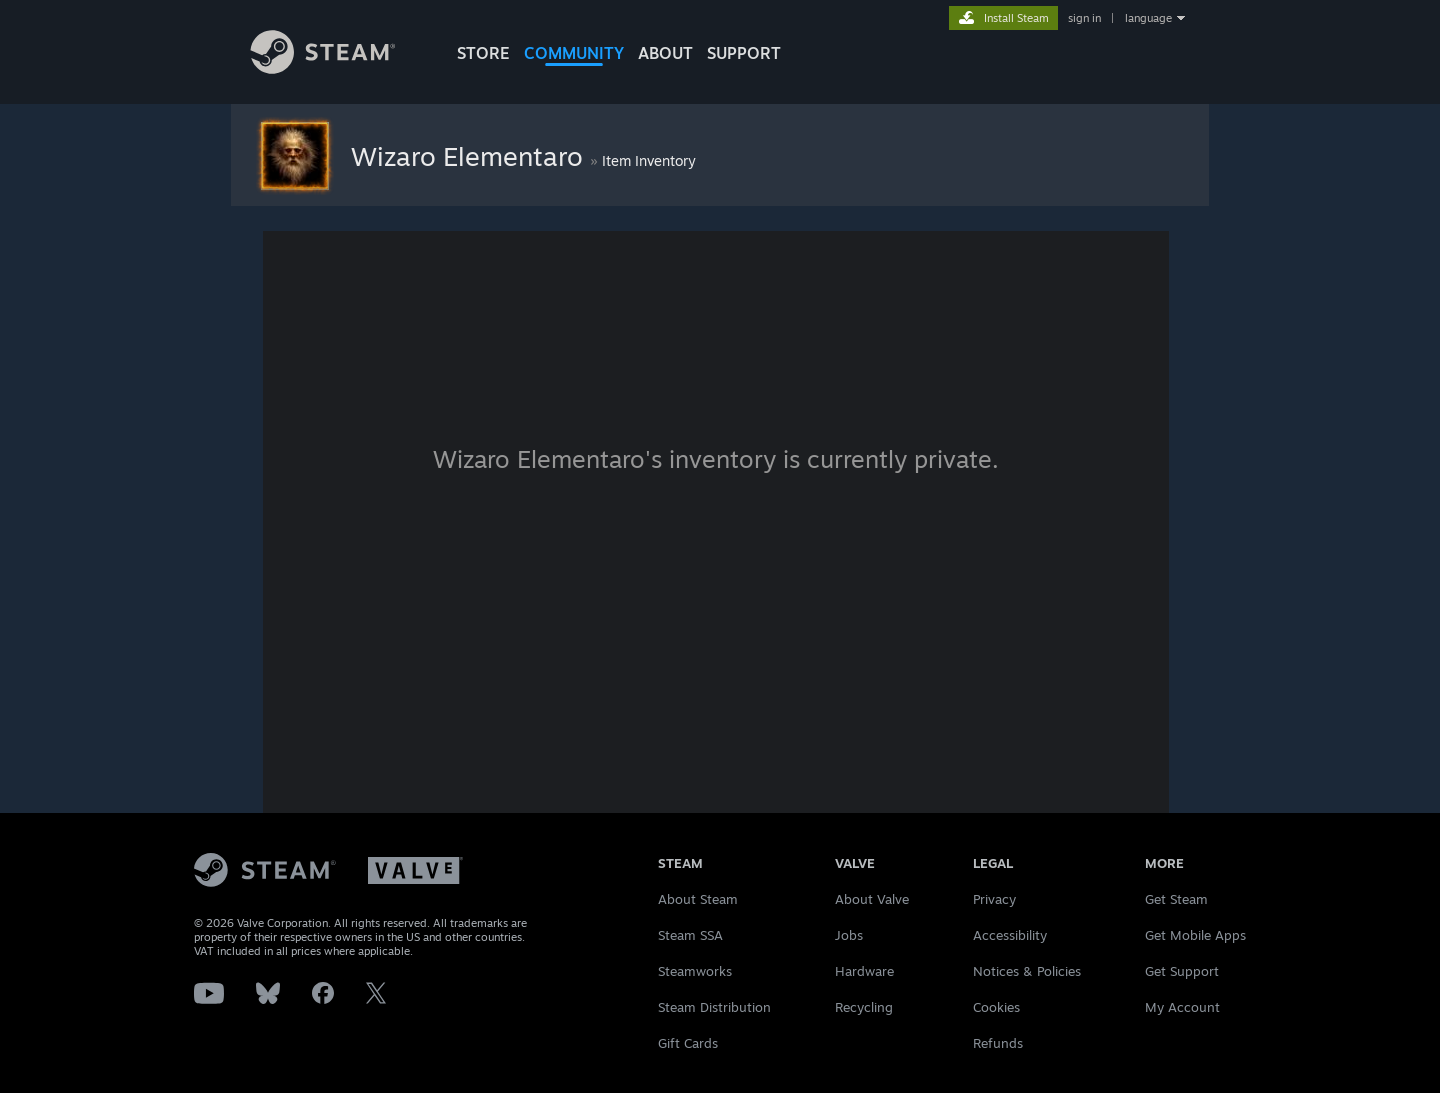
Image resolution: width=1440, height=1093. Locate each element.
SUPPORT (744, 53)
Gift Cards (688, 1043)
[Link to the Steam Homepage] (338, 68)
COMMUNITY (574, 53)
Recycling (864, 1007)
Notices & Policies (1027, 971)
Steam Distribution (714, 1007)
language (1148, 18)
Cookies (996, 1007)
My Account (1182, 1007)
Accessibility (1010, 935)
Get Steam (1176, 899)
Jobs (849, 935)
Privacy (994, 899)
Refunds (998, 1043)
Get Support (1182, 971)
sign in (1084, 18)
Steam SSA (690, 935)
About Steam (698, 899)
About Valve (872, 899)
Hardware (864, 971)
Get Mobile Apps (1195, 935)
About (665, 53)
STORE (483, 53)
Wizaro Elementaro (470, 156)
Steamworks (695, 971)
